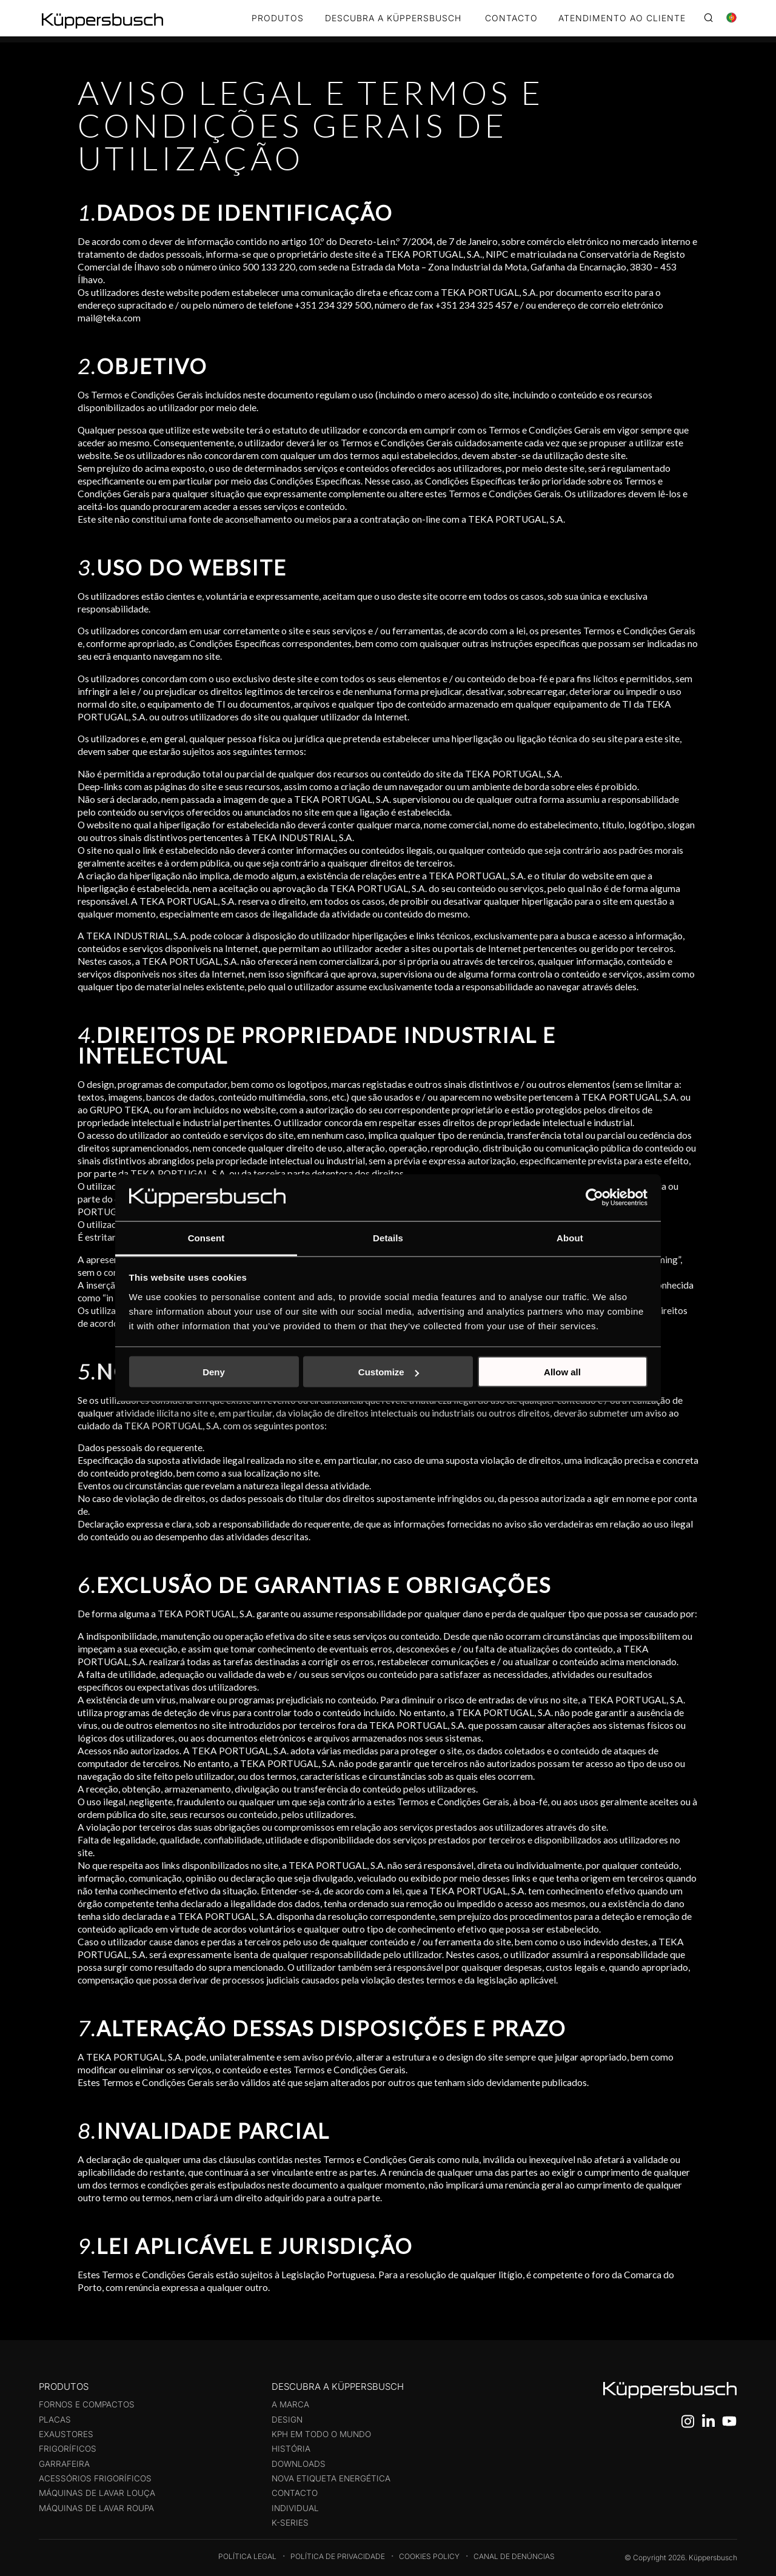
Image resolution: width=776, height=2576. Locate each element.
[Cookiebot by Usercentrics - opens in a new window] (594, 1198)
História (291, 2449)
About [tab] (570, 1237)
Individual (295, 2508)
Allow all (562, 1372)
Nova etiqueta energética (331, 2478)
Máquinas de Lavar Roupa (96, 2508)
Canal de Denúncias (514, 2556)
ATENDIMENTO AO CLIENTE (622, 18)
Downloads (299, 2464)
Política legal (247, 2556)
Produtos (278, 18)
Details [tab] (388, 1237)
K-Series (290, 2522)
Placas (55, 2419)
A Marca (290, 2404)
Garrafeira (64, 2464)
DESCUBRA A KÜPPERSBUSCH (393, 18)
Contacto (295, 2493)
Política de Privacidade (337, 2556)
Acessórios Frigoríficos (95, 2478)
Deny (213, 1372)
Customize (388, 1372)
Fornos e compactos (87, 2404)
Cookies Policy (429, 2556)
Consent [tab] (206, 1237)
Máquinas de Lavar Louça (97, 2493)
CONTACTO (511, 18)
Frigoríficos (67, 2449)
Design (287, 2419)
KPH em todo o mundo (321, 2434)
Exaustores (66, 2434)
